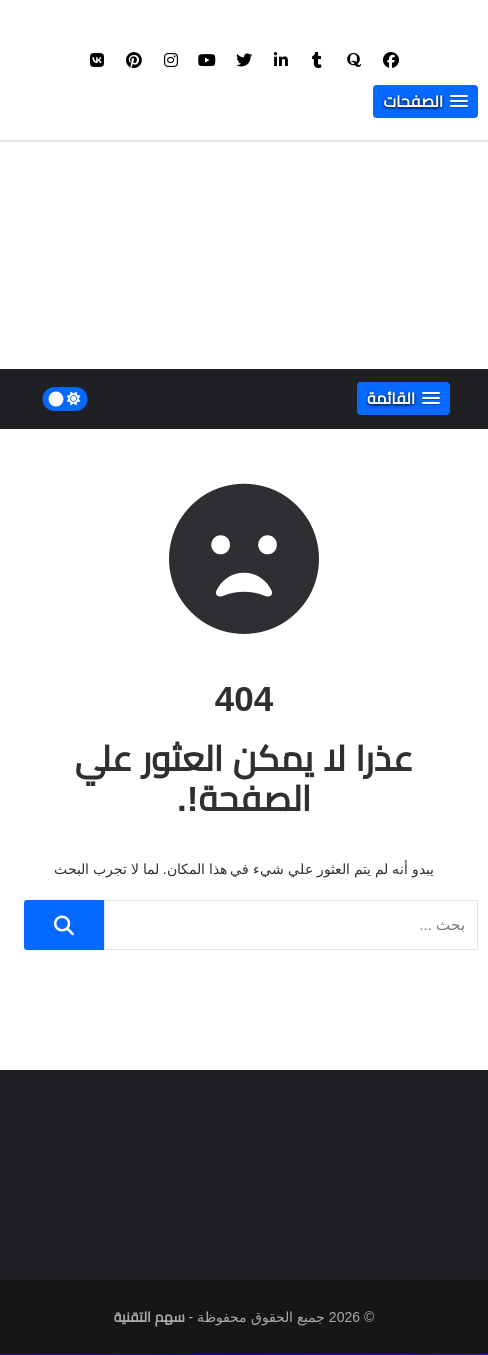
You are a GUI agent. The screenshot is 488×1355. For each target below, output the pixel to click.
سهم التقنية (149, 1318)
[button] (425, 102)
